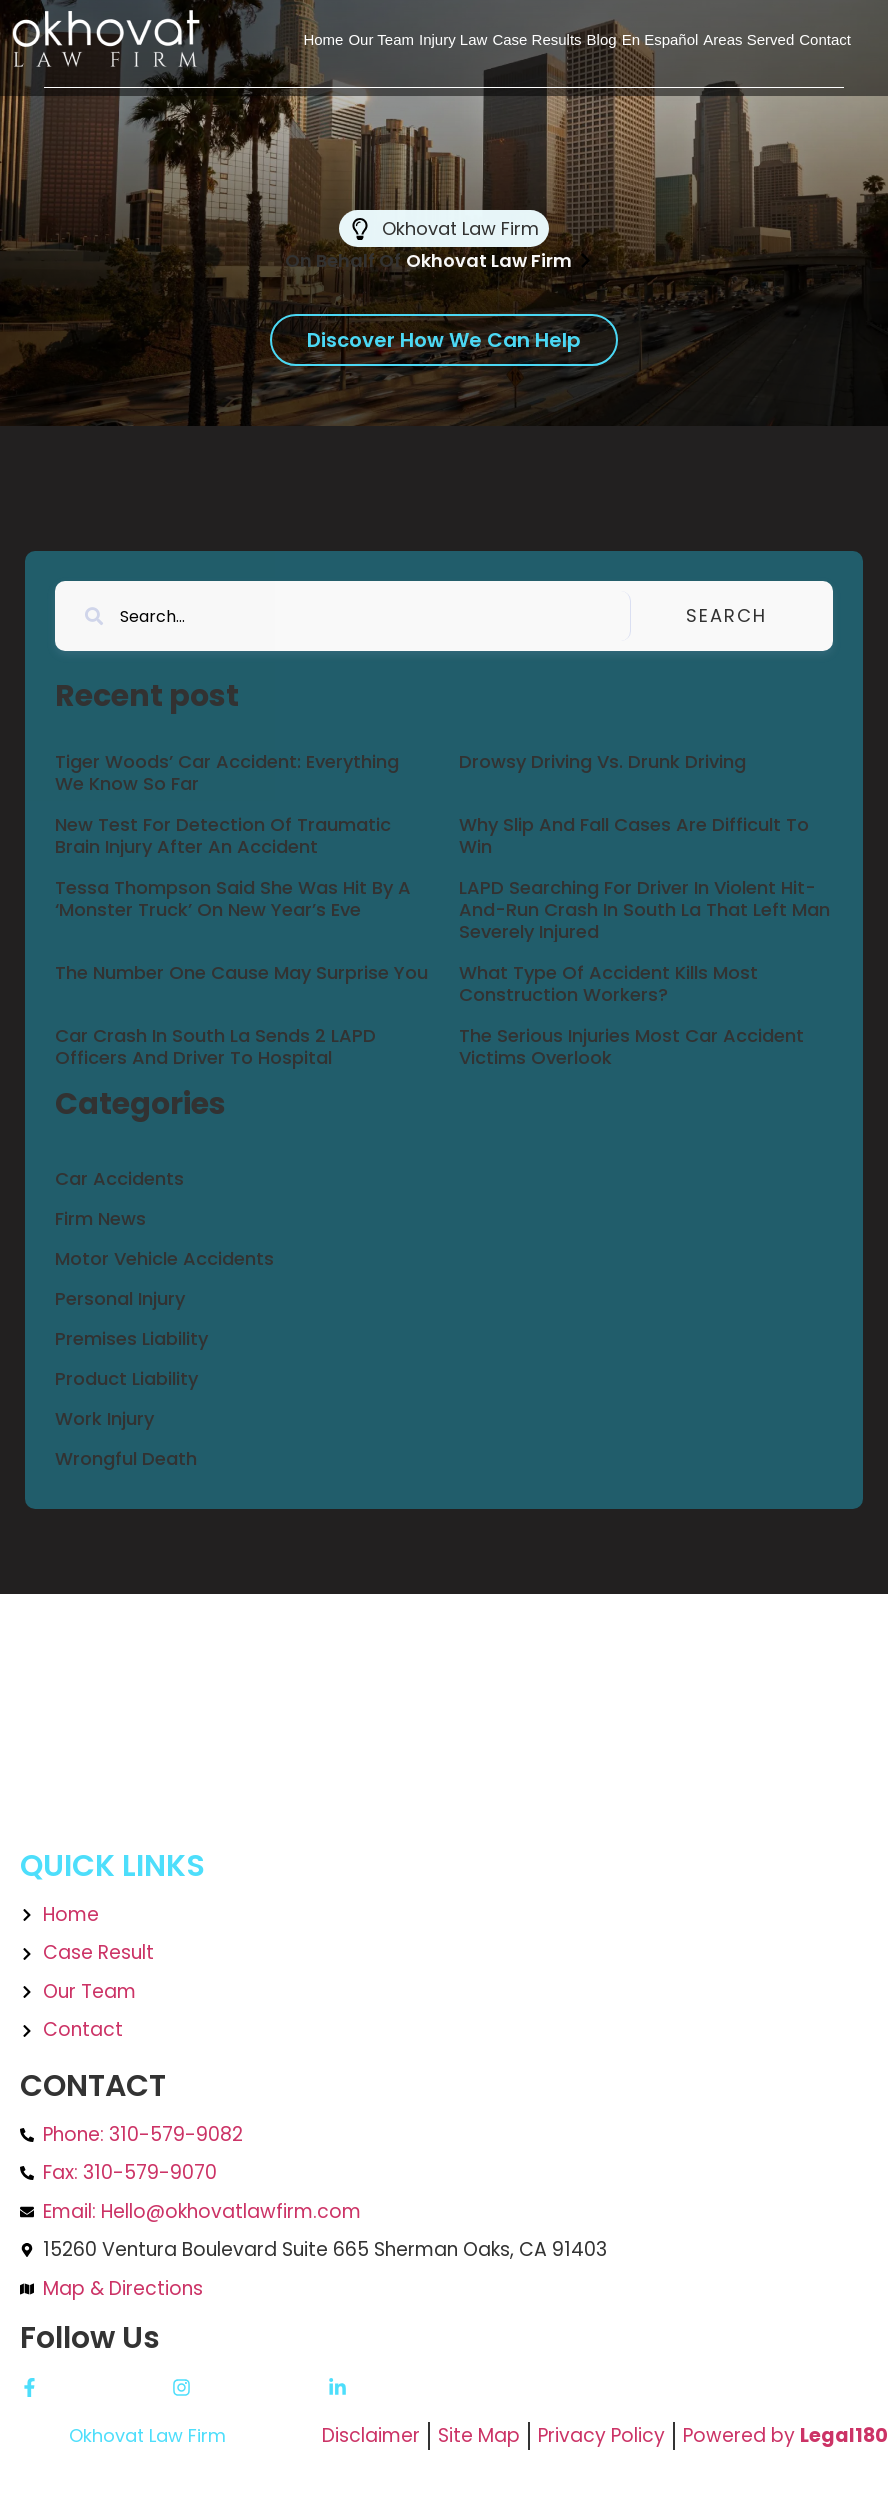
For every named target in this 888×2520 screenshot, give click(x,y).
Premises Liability (131, 1338)
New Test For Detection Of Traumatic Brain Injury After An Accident (223, 835)
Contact (825, 39)
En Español (660, 39)
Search (755, 615)
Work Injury (104, 1418)
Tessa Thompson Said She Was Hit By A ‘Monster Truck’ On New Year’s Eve (233, 898)
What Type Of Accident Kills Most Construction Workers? (608, 983)
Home (323, 39)
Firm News (100, 1218)
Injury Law (453, 39)
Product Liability (126, 1378)
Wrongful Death (126, 1458)
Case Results (536, 39)
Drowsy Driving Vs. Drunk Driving (602, 761)
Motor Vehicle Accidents (164, 1258)
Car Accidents (119, 1178)
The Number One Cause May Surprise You (241, 972)
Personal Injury (120, 1298)
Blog (602, 39)
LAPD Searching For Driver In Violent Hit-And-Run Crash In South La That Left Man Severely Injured (644, 909)
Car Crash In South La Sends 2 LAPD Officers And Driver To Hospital (215, 1046)
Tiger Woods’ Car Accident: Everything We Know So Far (227, 772)
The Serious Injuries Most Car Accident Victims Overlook (631, 1046)
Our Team (381, 39)
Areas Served (748, 39)
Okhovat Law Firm (147, 2435)
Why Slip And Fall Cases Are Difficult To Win (634, 835)
